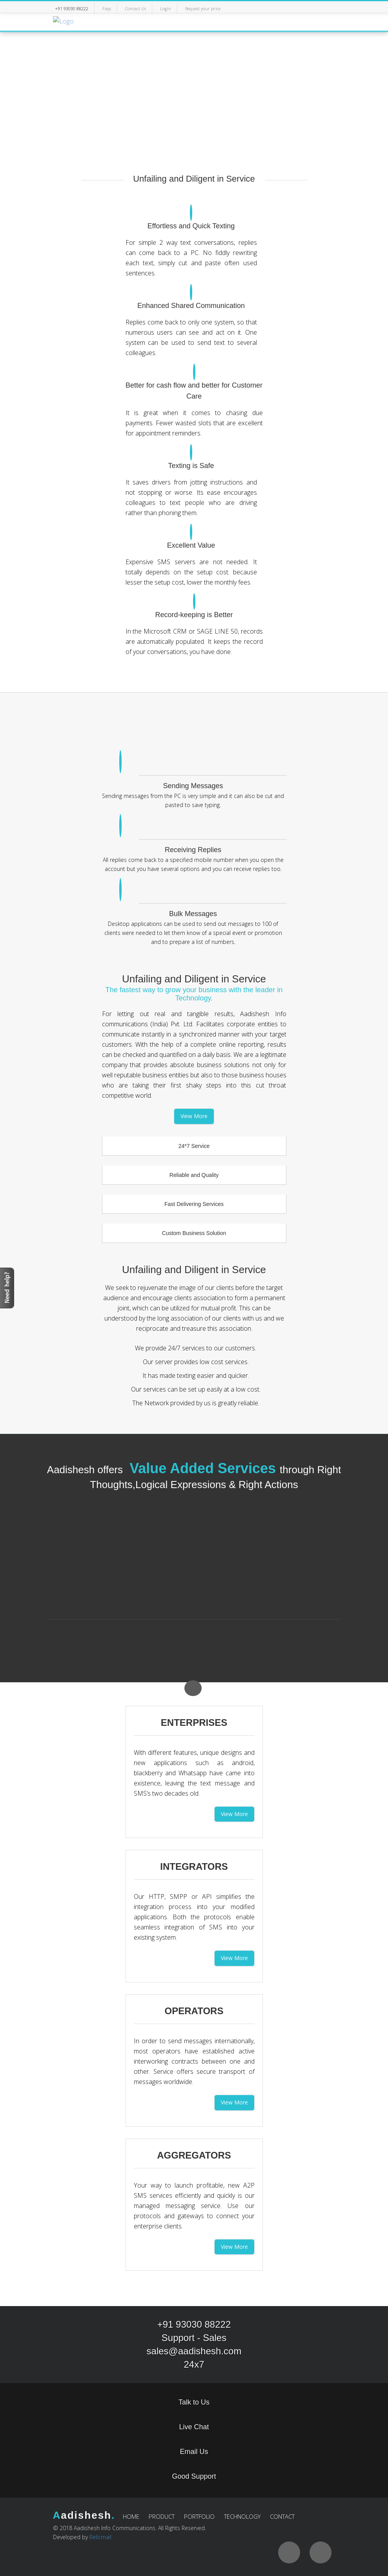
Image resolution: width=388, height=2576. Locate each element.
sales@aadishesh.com (194, 2351)
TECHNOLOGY (242, 2516)
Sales (214, 2337)
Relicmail (100, 2537)
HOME (131, 2516)
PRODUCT (162, 2516)
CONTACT (282, 2516)
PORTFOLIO (199, 2516)
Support (178, 2337)
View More (194, 1116)
